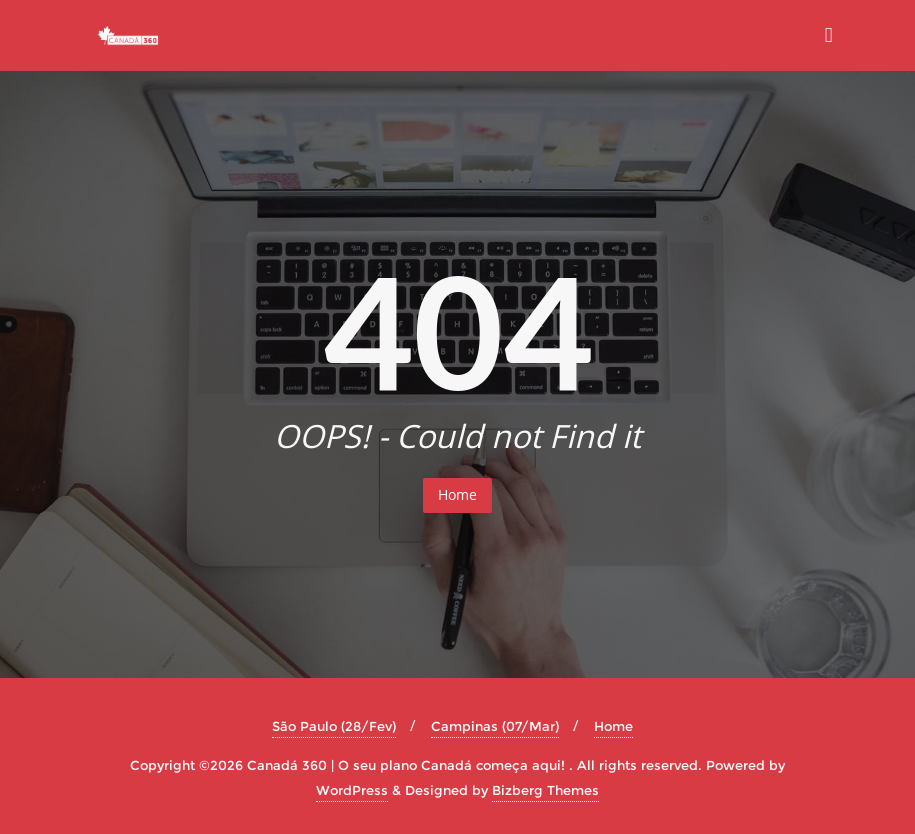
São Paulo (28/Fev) (334, 726)
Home (457, 494)
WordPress (352, 790)
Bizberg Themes (545, 790)
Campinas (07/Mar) (495, 726)
